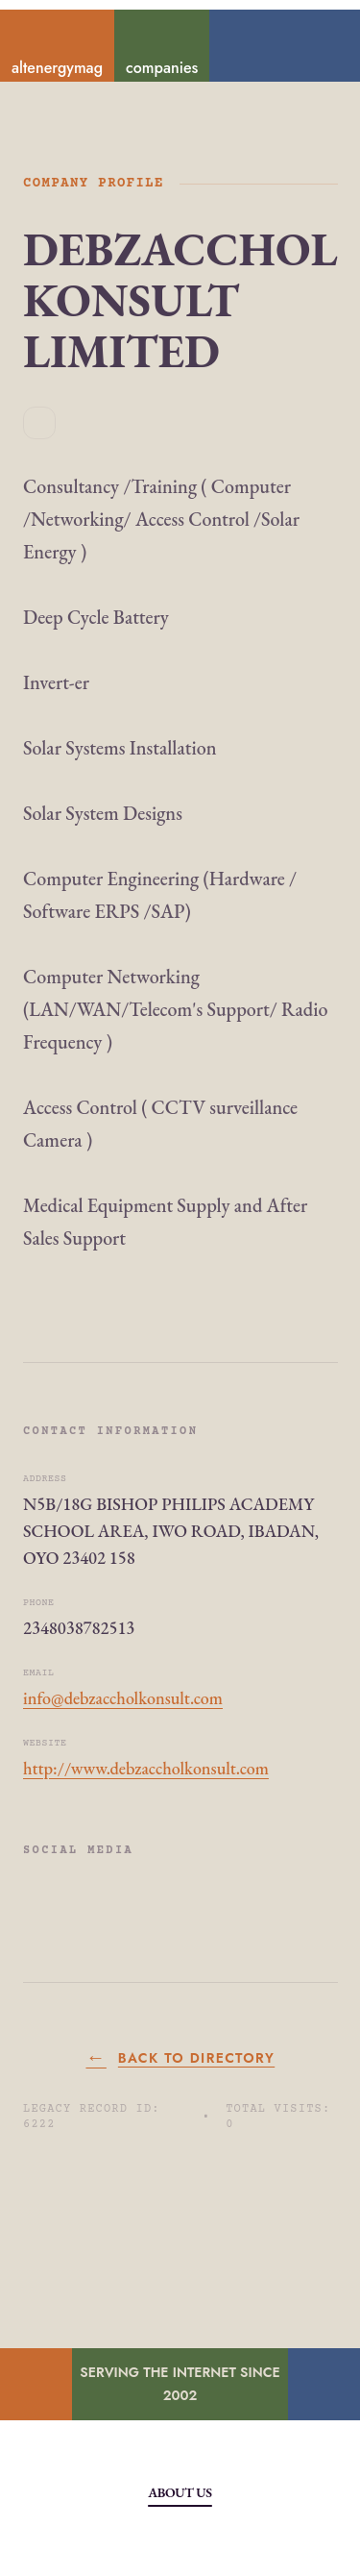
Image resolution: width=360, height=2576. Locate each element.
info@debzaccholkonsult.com (123, 1698)
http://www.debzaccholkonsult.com (146, 1768)
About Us (180, 2492)
